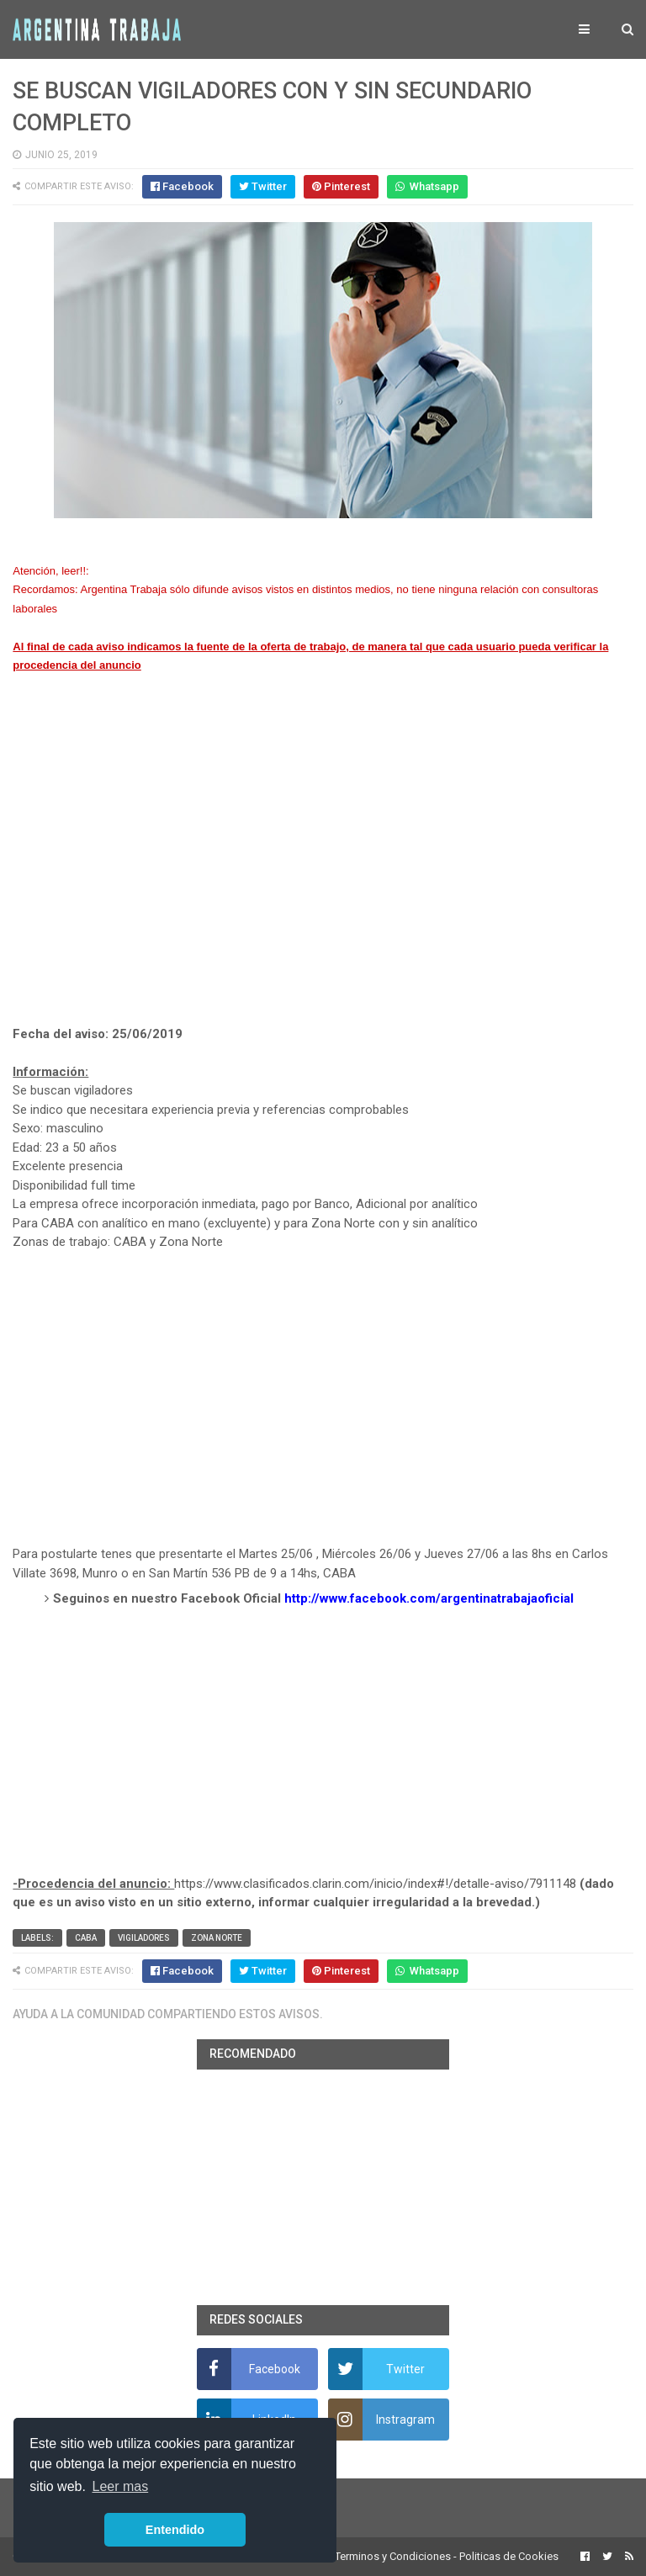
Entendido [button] (175, 2529)
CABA (86, 1938)
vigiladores (144, 1938)
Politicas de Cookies (509, 2556)
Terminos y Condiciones (393, 2556)
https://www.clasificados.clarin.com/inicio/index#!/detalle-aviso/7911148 (375, 1883)
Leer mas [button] (121, 2486)
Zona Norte (216, 1938)
